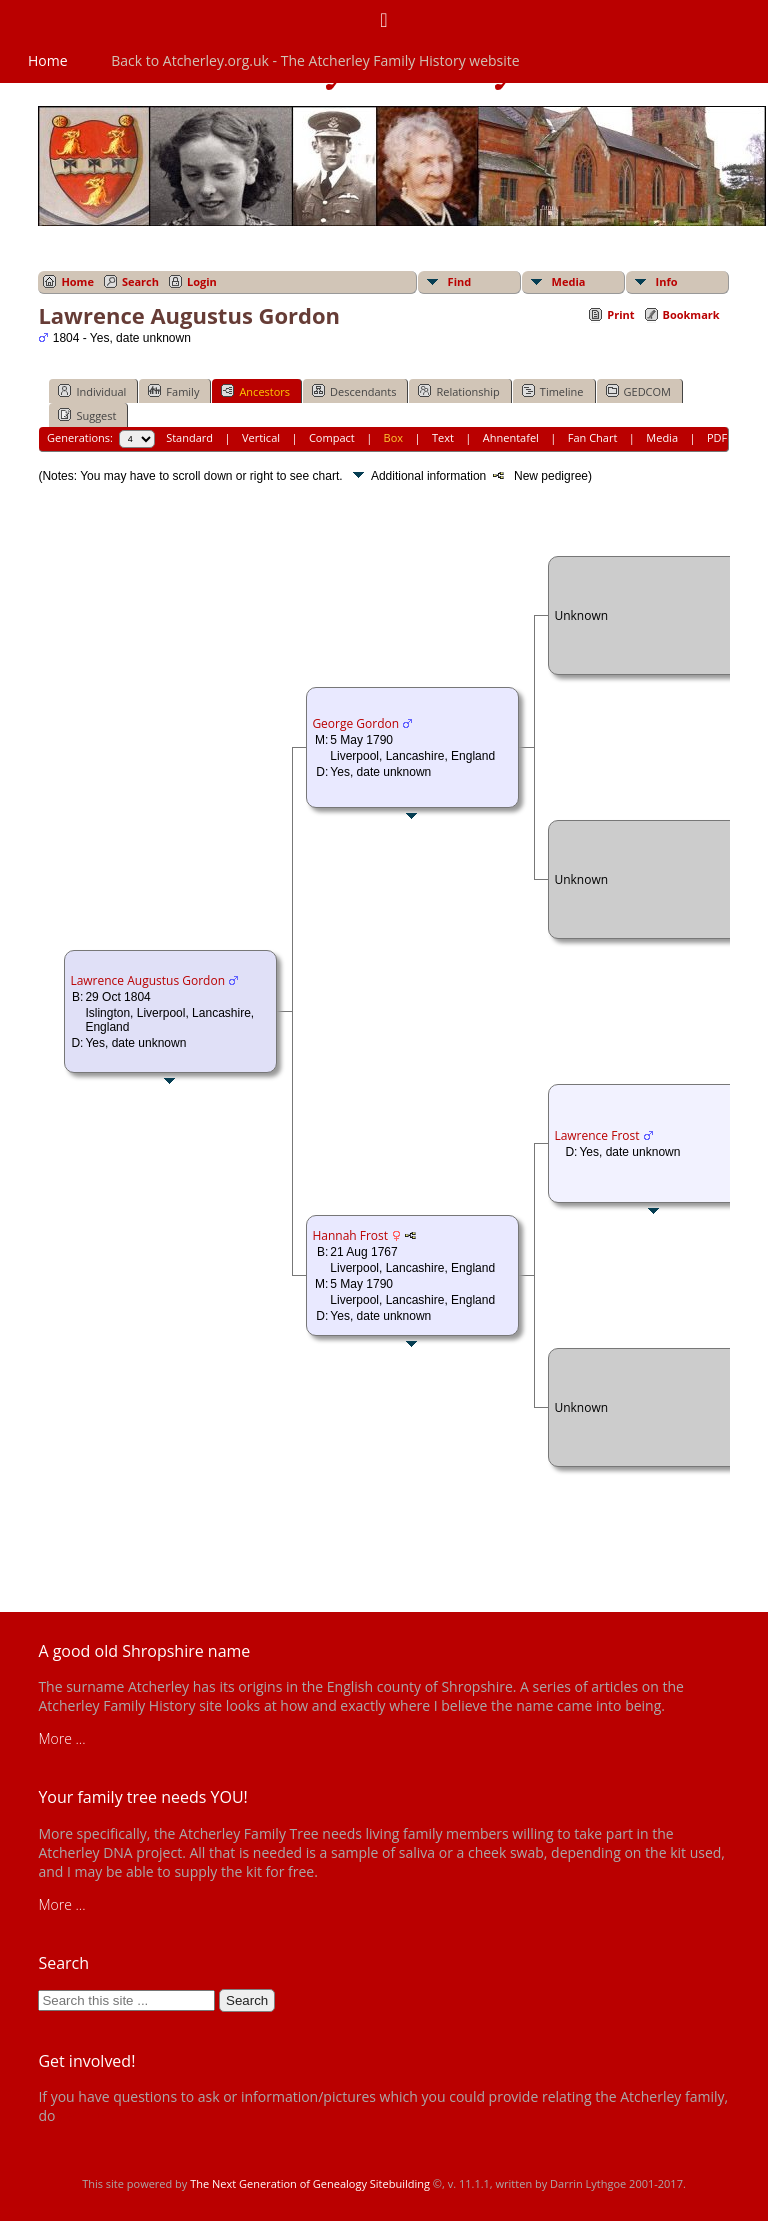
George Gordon (355, 723)
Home (48, 60)
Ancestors (255, 391)
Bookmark (691, 314)
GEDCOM (638, 391)
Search (140, 281)
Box (393, 437)
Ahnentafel (511, 437)
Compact (332, 437)
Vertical (261, 437)
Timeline (553, 391)
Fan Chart (593, 437)
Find (460, 281)
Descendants (354, 391)
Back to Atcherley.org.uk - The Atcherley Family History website (315, 60)
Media (569, 281)
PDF (717, 437)
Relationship (458, 391)
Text (443, 437)
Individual (92, 391)
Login (202, 281)
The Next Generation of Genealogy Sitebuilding (310, 2183)
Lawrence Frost (596, 1135)
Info (667, 281)
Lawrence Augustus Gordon (147, 980)
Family (173, 391)
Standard (189, 437)
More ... (61, 1738)
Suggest (87, 415)
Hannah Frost (350, 1235)
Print (620, 314)
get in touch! (98, 2115)
